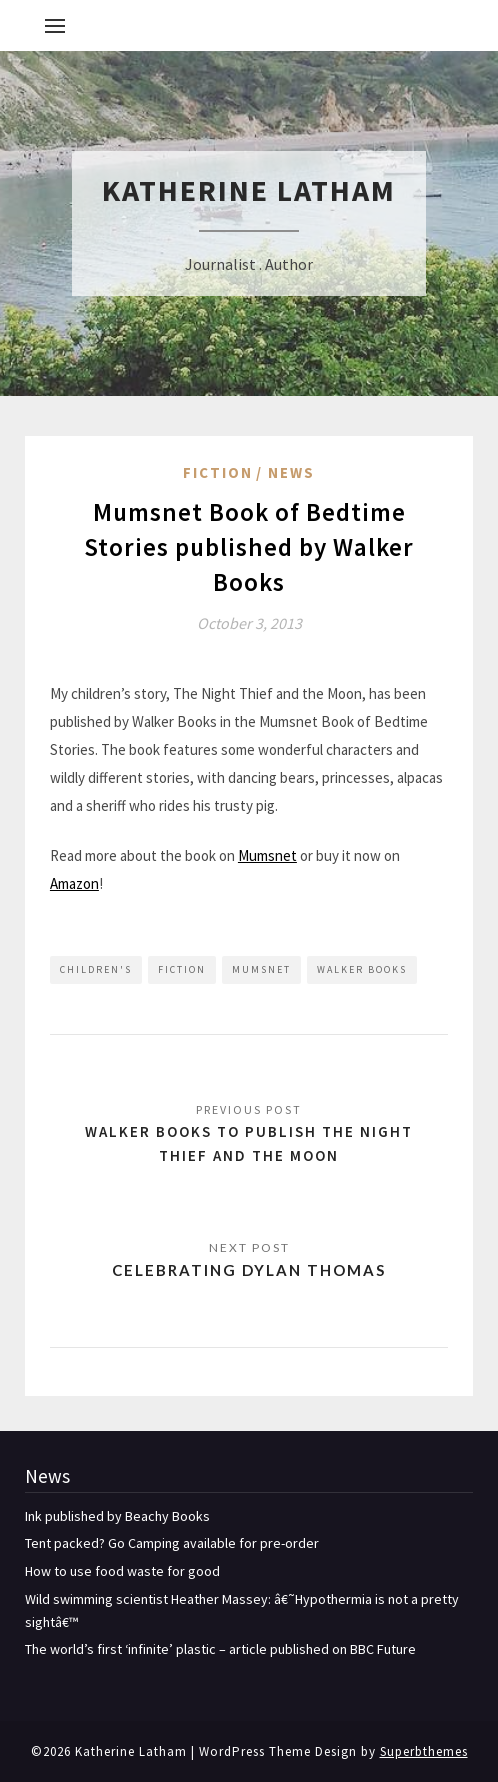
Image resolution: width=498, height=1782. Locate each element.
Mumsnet (267, 855)
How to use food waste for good (122, 1571)
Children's (96, 969)
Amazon (74, 883)
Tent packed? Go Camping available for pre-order (172, 1543)
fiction (182, 969)
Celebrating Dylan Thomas (249, 1270)
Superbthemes (424, 1751)
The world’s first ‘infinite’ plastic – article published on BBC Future (220, 1649)
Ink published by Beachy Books (117, 1516)
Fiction (218, 472)
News (291, 472)
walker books (362, 969)
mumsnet (261, 969)
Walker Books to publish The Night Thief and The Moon (249, 1143)
